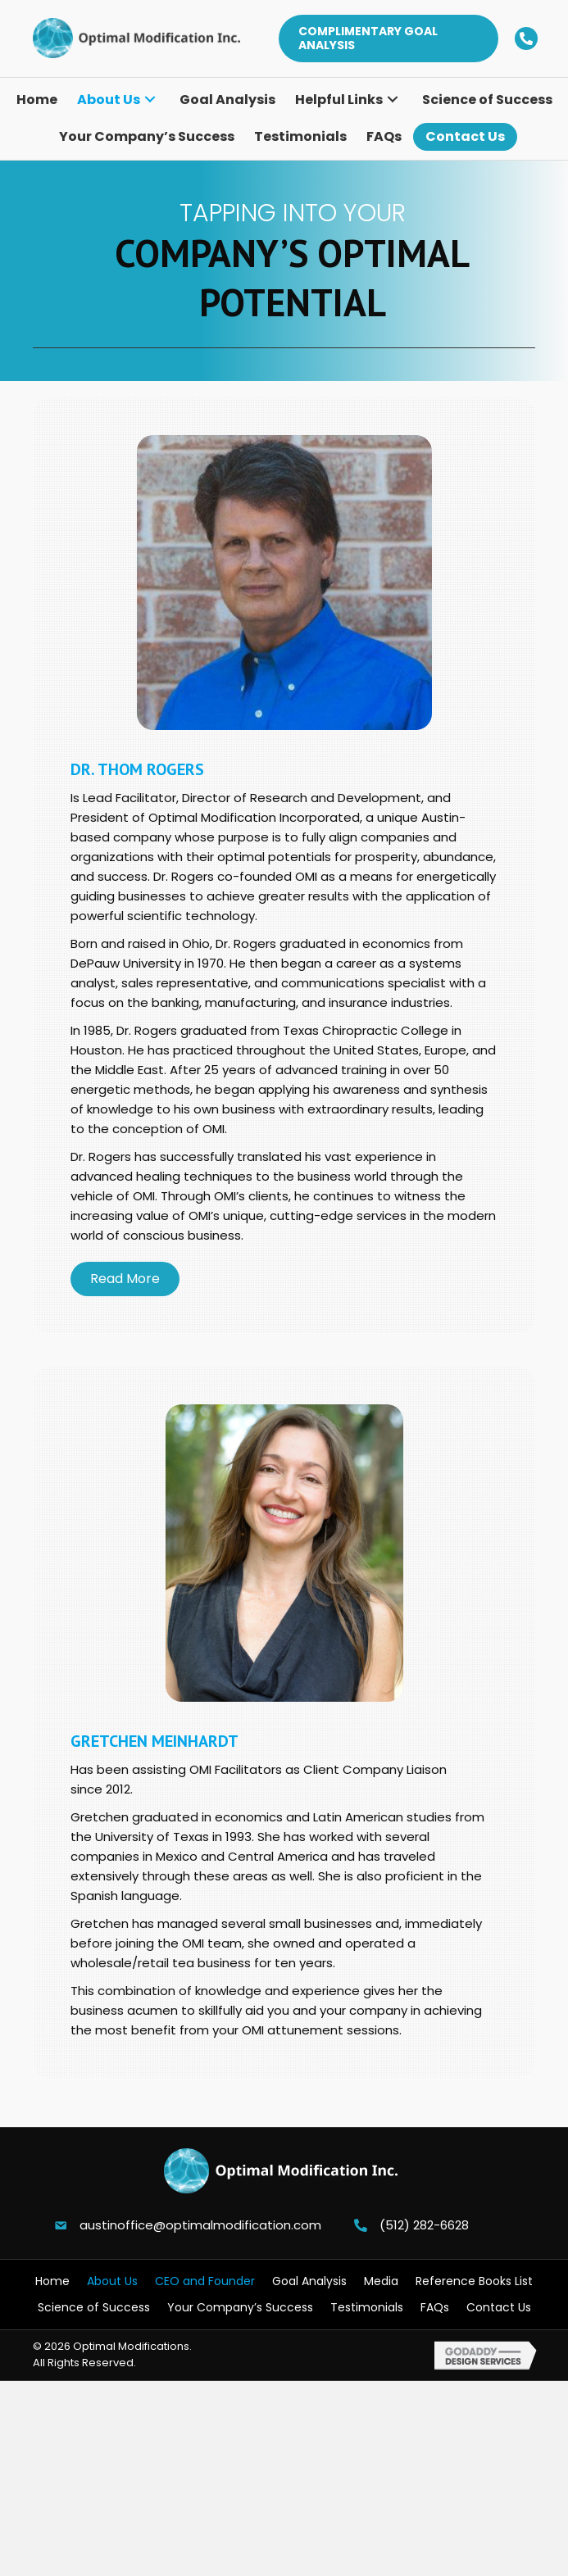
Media (381, 2281)
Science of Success (94, 2307)
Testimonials (366, 2307)
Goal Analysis (309, 2281)
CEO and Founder (205, 2281)
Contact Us (498, 2307)
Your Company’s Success (240, 2307)
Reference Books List (474, 2281)
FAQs (434, 2307)
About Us (112, 2281)
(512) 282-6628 (424, 2225)
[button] (388, 38)
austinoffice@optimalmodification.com (200, 2225)
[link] (37, 100)
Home (52, 2281)
